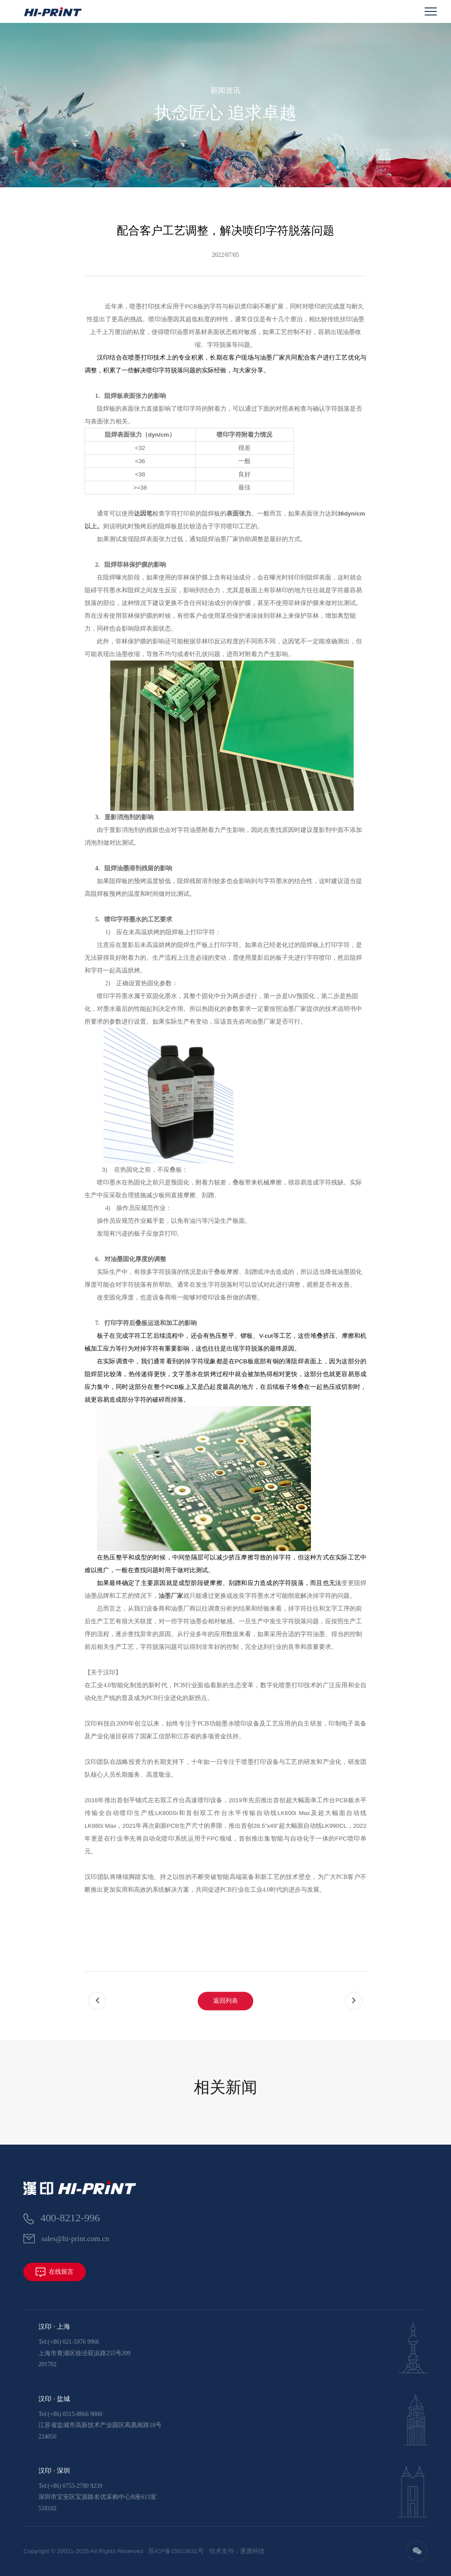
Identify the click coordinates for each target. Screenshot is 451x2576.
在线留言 (55, 2272)
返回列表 (225, 2041)
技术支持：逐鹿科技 (237, 2551)
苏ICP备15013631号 (175, 2551)
